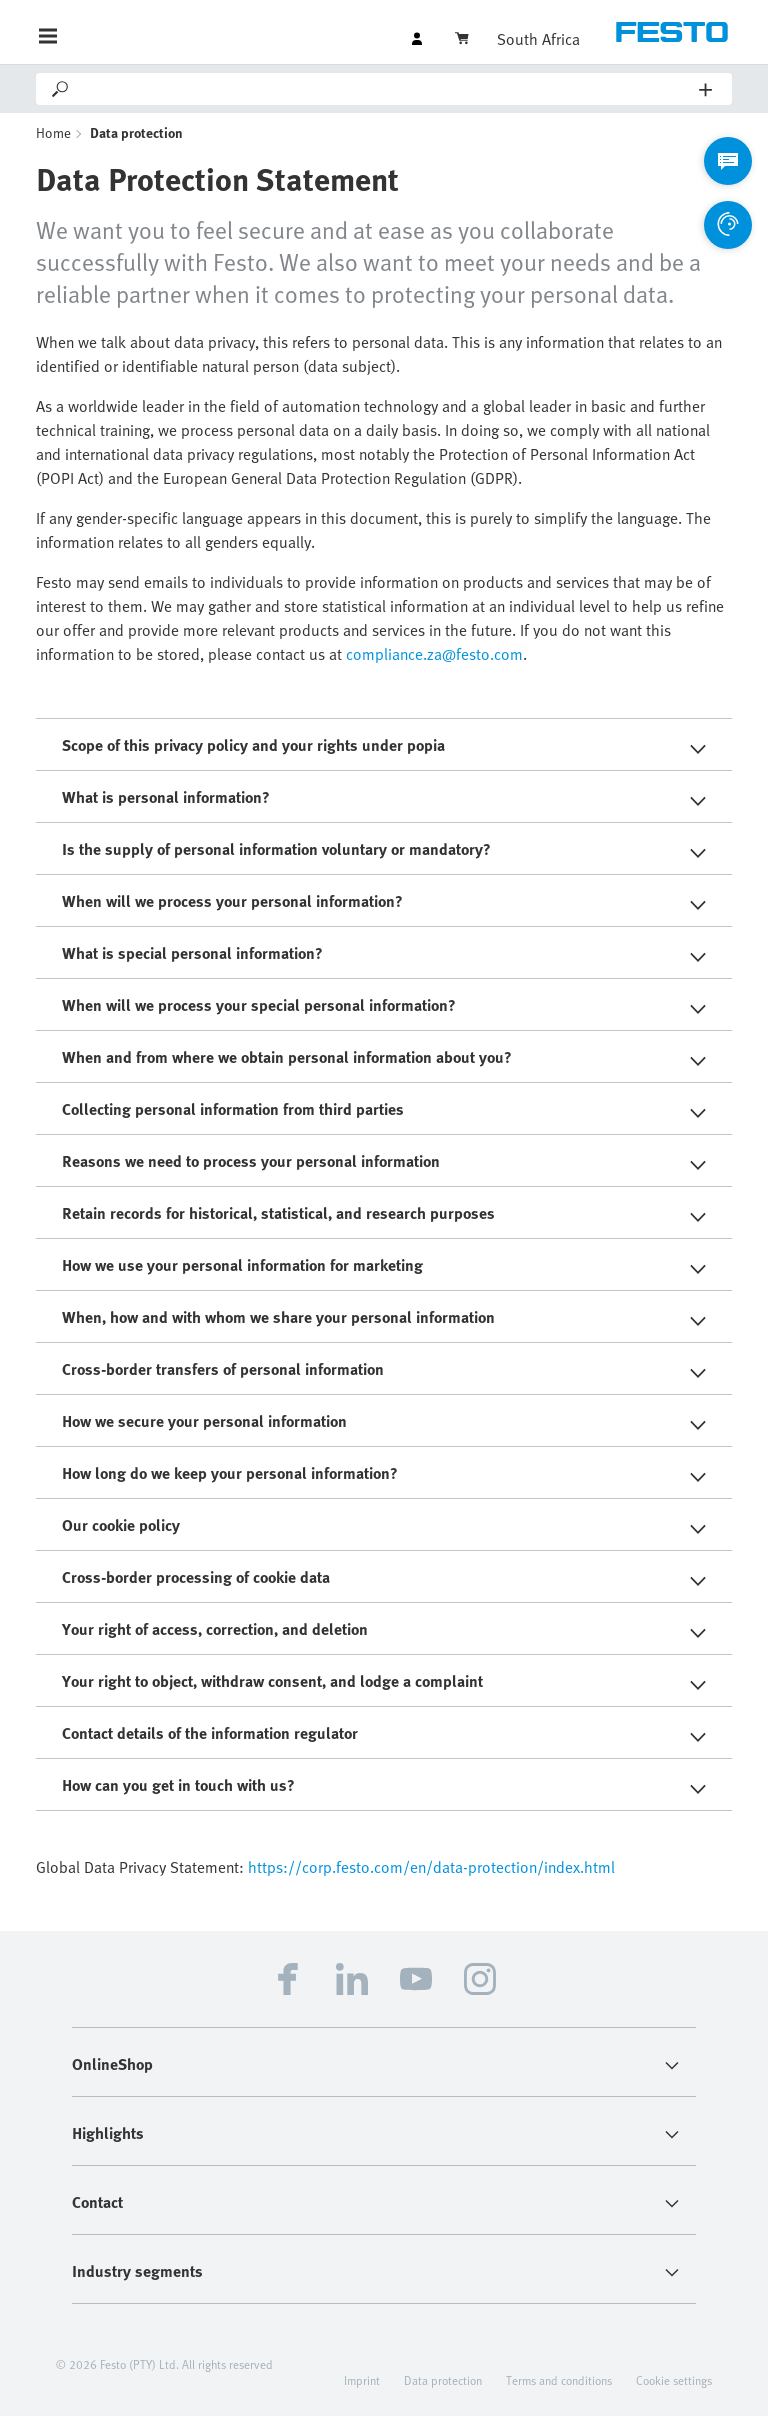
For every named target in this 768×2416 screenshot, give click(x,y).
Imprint (362, 2380)
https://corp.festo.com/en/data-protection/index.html (431, 1867)
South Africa (538, 39)
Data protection (443, 2380)
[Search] (385, 89)
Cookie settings (674, 2380)
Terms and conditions (559, 2380)
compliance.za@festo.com (434, 654)
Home (53, 132)
